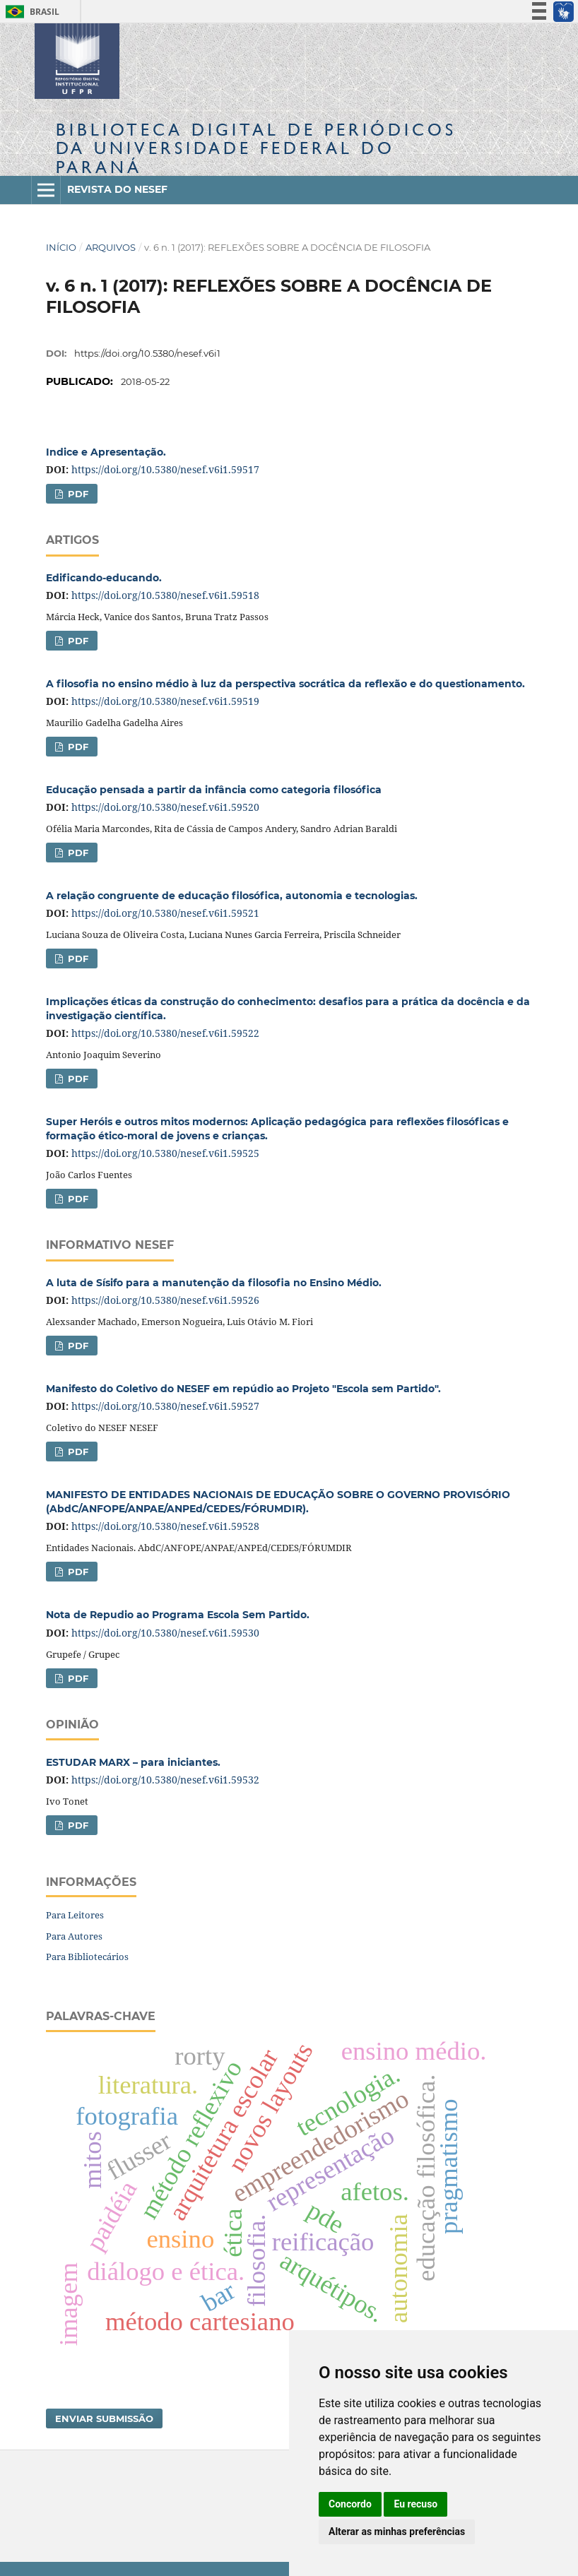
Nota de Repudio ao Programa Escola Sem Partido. (177, 1614)
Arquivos (110, 247)
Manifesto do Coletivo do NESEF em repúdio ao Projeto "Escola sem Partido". (243, 1388)
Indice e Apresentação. (106, 452)
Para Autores (74, 1936)
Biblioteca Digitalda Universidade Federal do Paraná (256, 148)
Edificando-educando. (104, 577)
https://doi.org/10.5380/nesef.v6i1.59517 (165, 469)
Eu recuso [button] (415, 2504)
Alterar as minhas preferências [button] (397, 2531)
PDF (76, 493)
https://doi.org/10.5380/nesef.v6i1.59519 (165, 701)
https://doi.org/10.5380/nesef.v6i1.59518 (165, 595)
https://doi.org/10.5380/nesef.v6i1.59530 (165, 1632)
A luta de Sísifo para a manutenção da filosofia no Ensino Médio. (214, 1282)
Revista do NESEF (117, 189)
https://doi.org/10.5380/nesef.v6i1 (147, 353)
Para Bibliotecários (87, 1956)
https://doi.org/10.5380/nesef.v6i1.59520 (165, 807)
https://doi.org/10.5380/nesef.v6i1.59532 (165, 1779)
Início (61, 247)
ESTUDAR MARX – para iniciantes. (133, 1762)
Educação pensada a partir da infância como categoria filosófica (214, 789)
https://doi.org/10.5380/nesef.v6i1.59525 (165, 1153)
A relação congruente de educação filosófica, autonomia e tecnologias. (232, 895)
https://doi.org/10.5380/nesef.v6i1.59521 (165, 913)
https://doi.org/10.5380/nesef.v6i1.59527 (165, 1406)
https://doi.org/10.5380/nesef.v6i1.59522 (165, 1033)
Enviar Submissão (104, 2418)
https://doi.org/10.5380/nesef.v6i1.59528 (165, 1526)
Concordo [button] (350, 2504)
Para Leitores (75, 1915)
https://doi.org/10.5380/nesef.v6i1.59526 (165, 1300)
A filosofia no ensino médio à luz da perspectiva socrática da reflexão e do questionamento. (285, 683)
